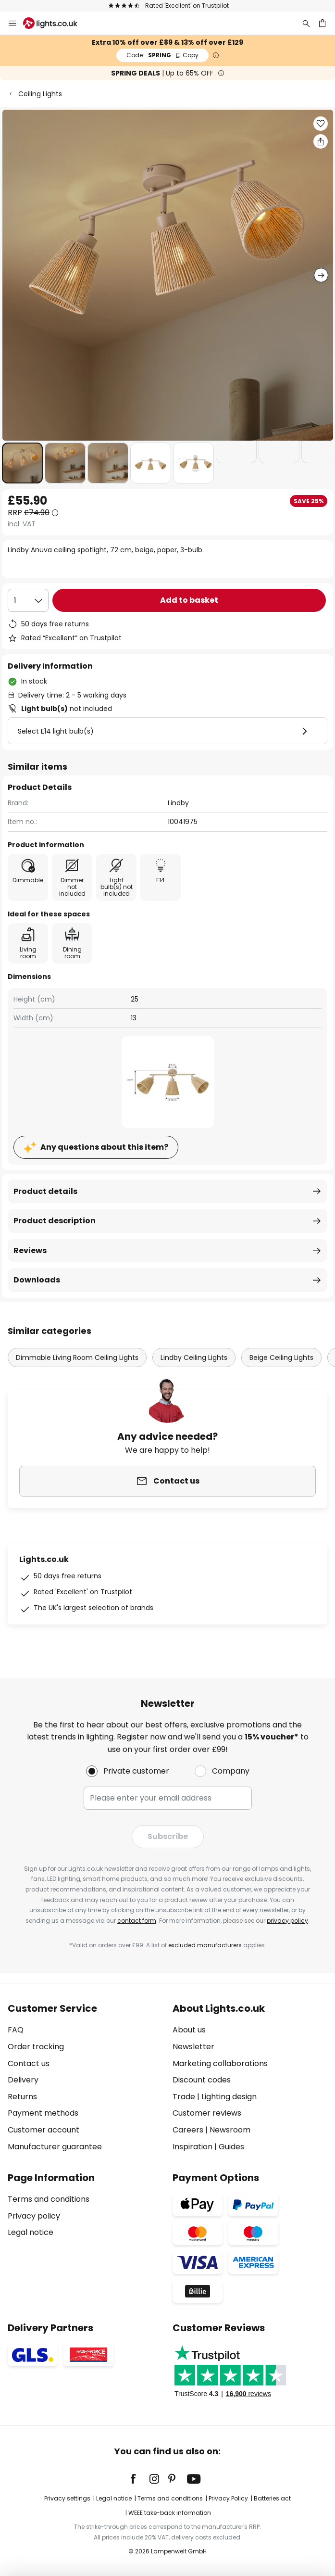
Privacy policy (34, 2215)
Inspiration (192, 2146)
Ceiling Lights (40, 94)
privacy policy (287, 1920)
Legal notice (30, 2232)
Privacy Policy (228, 2498)
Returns (22, 2096)
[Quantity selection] (28, 600)
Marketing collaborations (220, 2063)
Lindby (178, 803)
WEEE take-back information (169, 2513)
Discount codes (202, 2079)
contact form (136, 1920)
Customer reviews (207, 2113)
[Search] (306, 23)
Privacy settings (67, 2498)
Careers (188, 2129)
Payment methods (43, 2113)
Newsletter (193, 2046)
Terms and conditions (48, 2199)
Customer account (43, 2129)
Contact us (29, 2063)
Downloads (36, 1279)
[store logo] (56, 23)
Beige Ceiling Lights (281, 1357)
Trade (184, 2096)
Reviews (30, 1250)
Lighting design (229, 2096)
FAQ (16, 2029)
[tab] (85, 2078)
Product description (54, 1220)
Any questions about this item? (104, 1147)
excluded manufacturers (205, 1945)
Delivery (23, 2079)
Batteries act (272, 2498)
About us (189, 2029)
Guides (231, 2146)
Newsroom (230, 2129)
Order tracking (36, 2046)
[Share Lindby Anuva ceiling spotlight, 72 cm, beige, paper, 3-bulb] (320, 141)
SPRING (162, 55)
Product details (45, 1191)
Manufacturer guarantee (55, 2146)
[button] (22, 463)
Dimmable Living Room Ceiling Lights (77, 1357)
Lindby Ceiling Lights (194, 1357)
